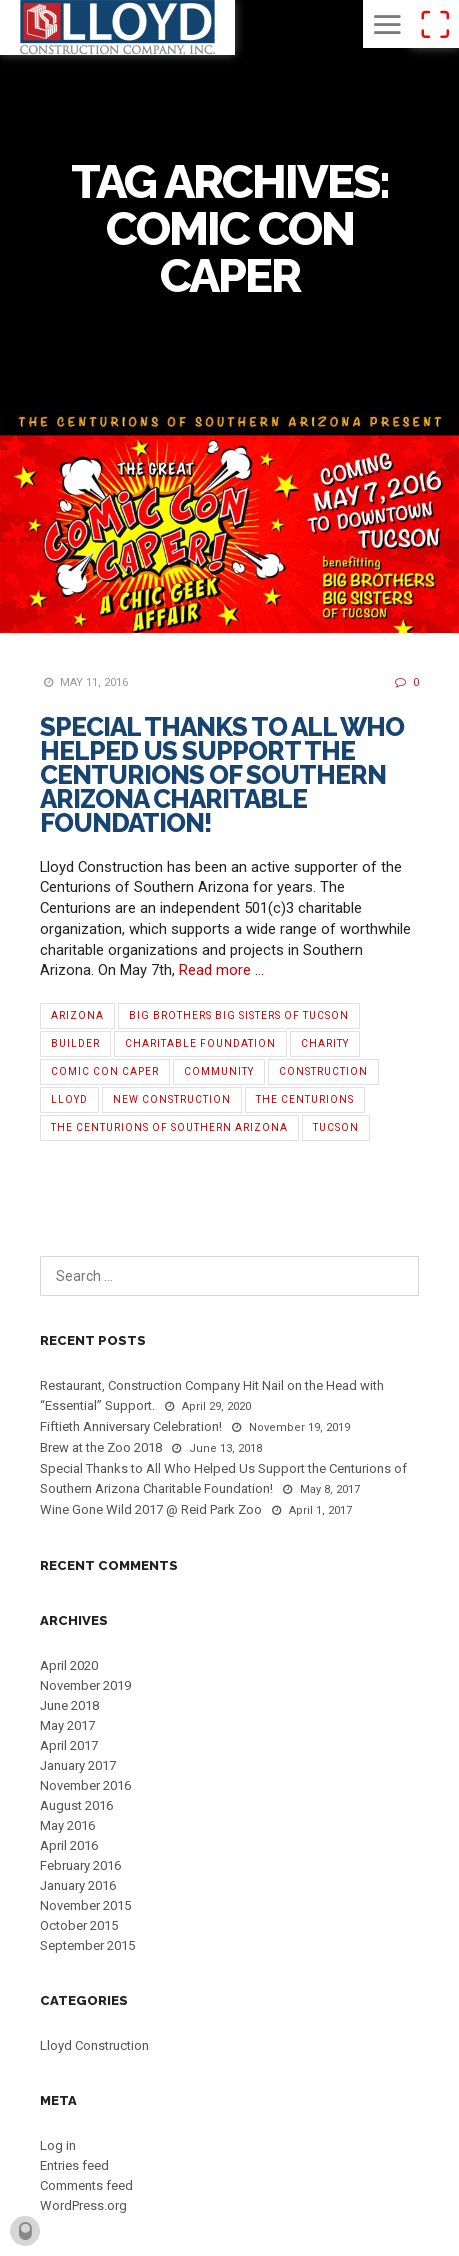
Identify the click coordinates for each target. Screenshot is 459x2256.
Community (219, 1071)
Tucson (336, 1127)
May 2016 (67, 1825)
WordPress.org (83, 2205)
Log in (58, 2145)
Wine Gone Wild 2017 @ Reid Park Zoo (151, 1509)
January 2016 (78, 1885)
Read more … (221, 970)
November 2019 (85, 1685)
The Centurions (305, 1099)
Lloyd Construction (94, 2045)
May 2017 (67, 1725)
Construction (323, 1071)
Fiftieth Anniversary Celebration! (131, 1426)
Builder (75, 1043)
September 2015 (87, 1945)
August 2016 (76, 1805)
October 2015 (79, 1925)
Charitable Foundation (200, 1043)
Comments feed (86, 2185)
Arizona (77, 1015)
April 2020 (69, 1665)
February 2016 (80, 1865)
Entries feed (74, 2165)
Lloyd (69, 1099)
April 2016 (69, 1845)
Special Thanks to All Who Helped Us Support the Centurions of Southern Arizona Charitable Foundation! (222, 775)
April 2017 (69, 1745)
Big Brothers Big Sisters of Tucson (239, 1015)
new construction (172, 1099)
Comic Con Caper (105, 1071)
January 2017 (78, 1765)
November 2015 (85, 1905)
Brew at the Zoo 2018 (101, 1447)
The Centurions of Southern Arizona (169, 1127)
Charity (325, 1043)
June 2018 (69, 1705)
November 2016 (85, 1785)
